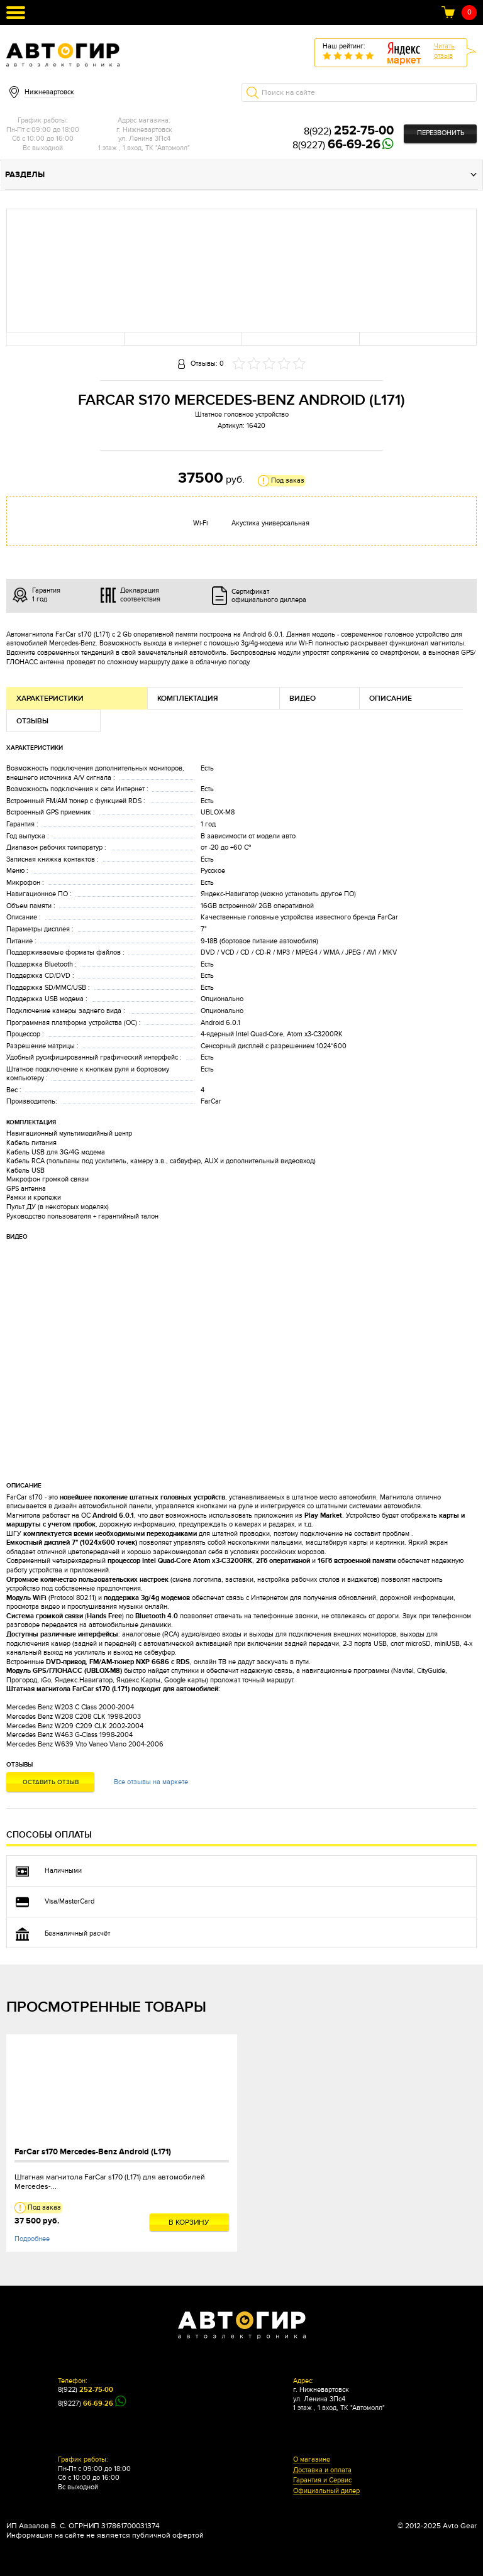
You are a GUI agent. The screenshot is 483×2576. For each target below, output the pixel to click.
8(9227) (336, 145)
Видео (302, 698)
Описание (390, 698)
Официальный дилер (326, 2491)
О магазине (311, 2460)
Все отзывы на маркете (151, 1782)
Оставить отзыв (51, 1782)
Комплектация (187, 698)
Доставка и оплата (322, 2470)
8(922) (349, 131)
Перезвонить (440, 133)
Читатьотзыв (444, 51)
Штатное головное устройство (242, 414)
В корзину (189, 2222)
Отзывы (32, 721)
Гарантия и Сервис (322, 2480)
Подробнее (32, 2239)
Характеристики (50, 698)
